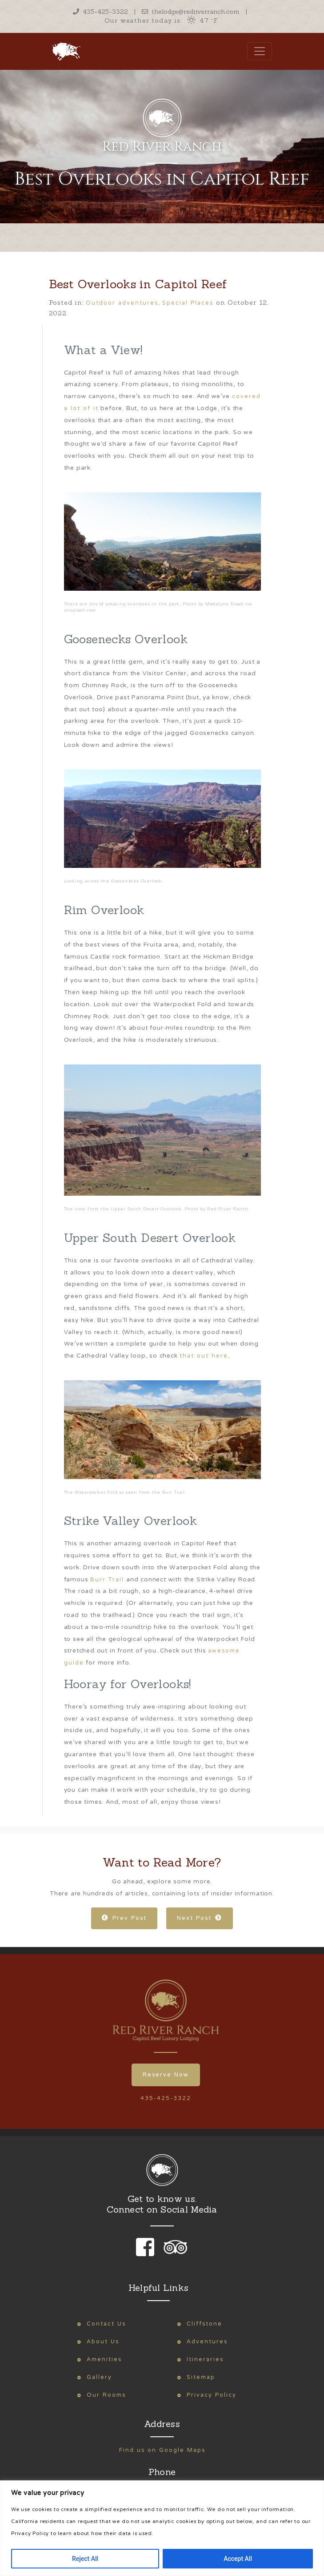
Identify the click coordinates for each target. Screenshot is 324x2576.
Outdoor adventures (122, 303)
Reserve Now (166, 2075)
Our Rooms (106, 2395)
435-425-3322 (100, 12)
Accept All (238, 2558)
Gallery (99, 2377)
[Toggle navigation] (259, 51)
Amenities (104, 2359)
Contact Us (106, 2324)
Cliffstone (204, 2324)
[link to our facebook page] (147, 2253)
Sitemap (201, 2377)
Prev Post (124, 1918)
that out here (204, 1356)
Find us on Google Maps (162, 2450)
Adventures (207, 2341)
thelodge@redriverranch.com (191, 12)
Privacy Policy (211, 2395)
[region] (162, 2528)
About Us (103, 2341)
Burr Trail (107, 1579)
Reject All (85, 2558)
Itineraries (205, 2359)
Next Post (199, 1918)
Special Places (187, 303)
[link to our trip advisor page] (174, 2253)
